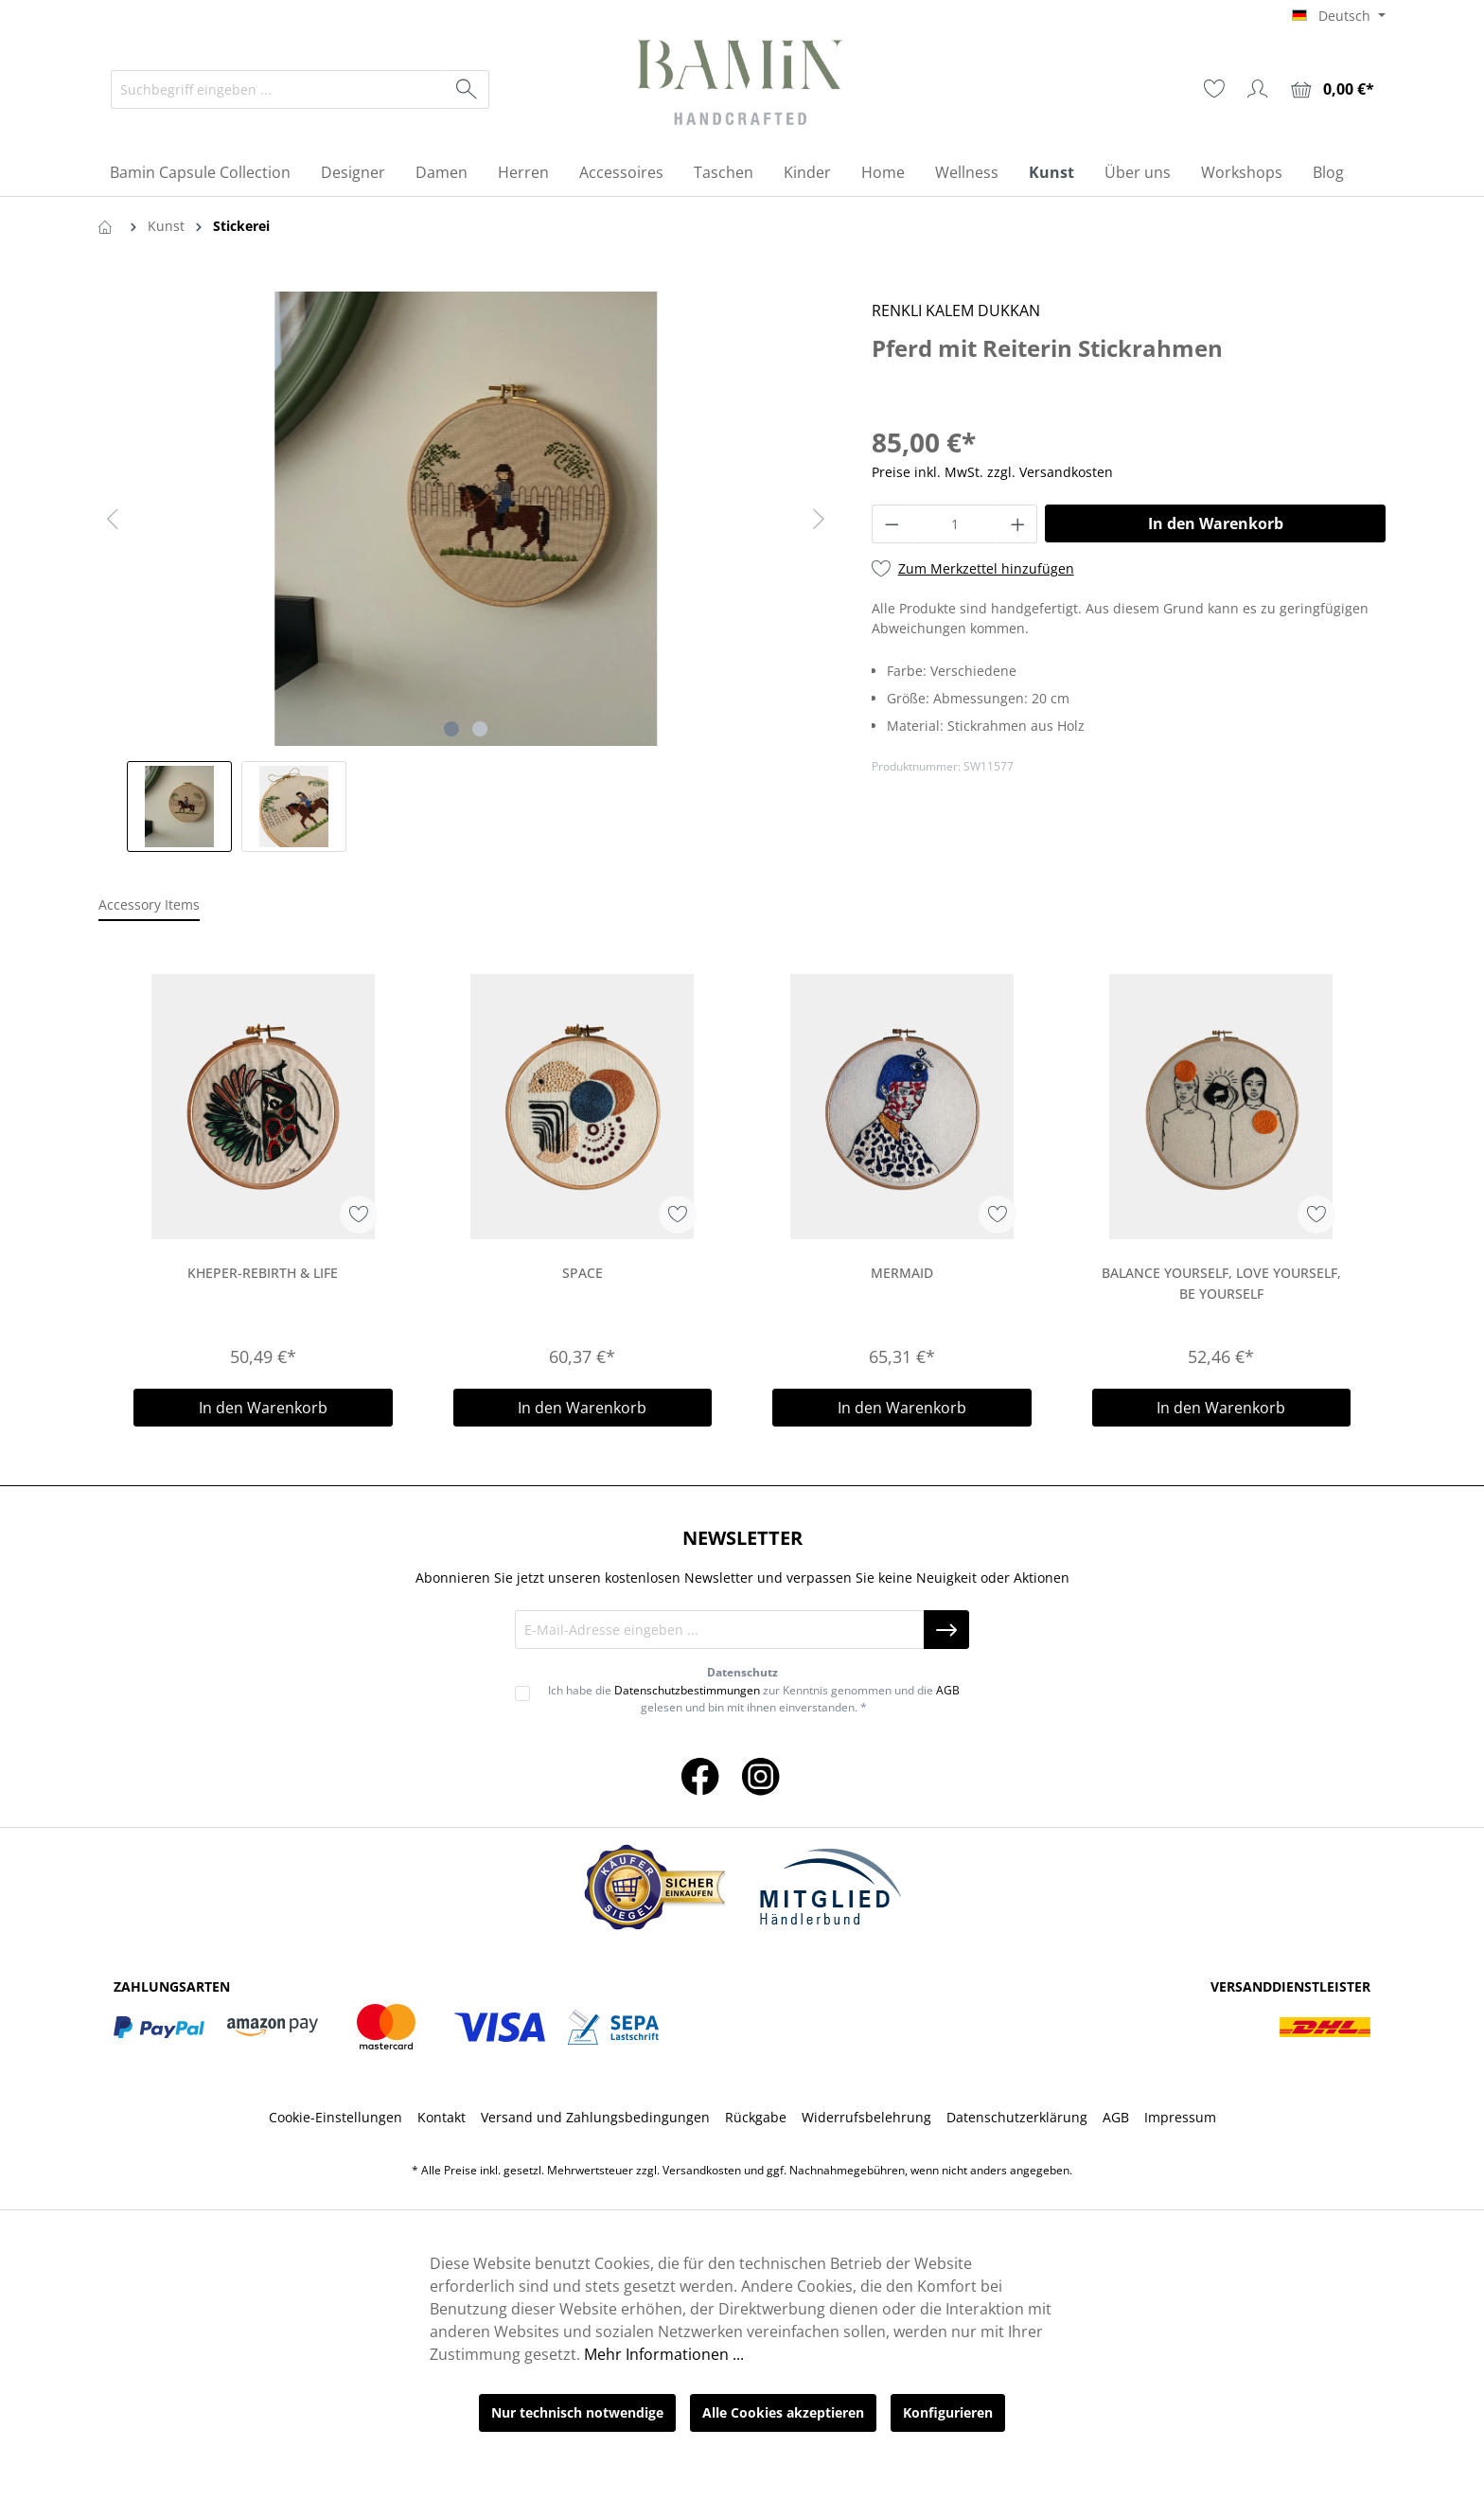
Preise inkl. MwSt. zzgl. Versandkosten (992, 472)
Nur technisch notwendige (577, 2412)
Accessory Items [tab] (149, 904)
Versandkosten (701, 2170)
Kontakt (441, 2117)
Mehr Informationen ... (664, 2354)
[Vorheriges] (112, 519)
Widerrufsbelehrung (866, 2117)
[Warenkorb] (1333, 89)
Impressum (1180, 2117)
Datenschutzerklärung (1016, 2117)
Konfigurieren (948, 2412)
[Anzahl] (954, 524)
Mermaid (902, 1273)
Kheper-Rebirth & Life (262, 1273)
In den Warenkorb (1215, 523)
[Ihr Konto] (1258, 89)
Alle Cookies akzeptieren (783, 2412)
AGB (948, 1690)
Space (582, 1273)
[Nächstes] (818, 519)
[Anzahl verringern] (891, 524)
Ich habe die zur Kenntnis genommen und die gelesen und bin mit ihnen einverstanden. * (754, 1698)
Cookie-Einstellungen (335, 2117)
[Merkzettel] (1214, 89)
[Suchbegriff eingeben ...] (278, 89)
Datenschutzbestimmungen (687, 1690)
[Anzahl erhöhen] (1018, 524)
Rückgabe (755, 2117)
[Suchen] (467, 89)
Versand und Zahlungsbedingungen (595, 2117)
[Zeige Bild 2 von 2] (479, 728)
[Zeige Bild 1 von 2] (451, 728)
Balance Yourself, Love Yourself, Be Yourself (1221, 1283)
